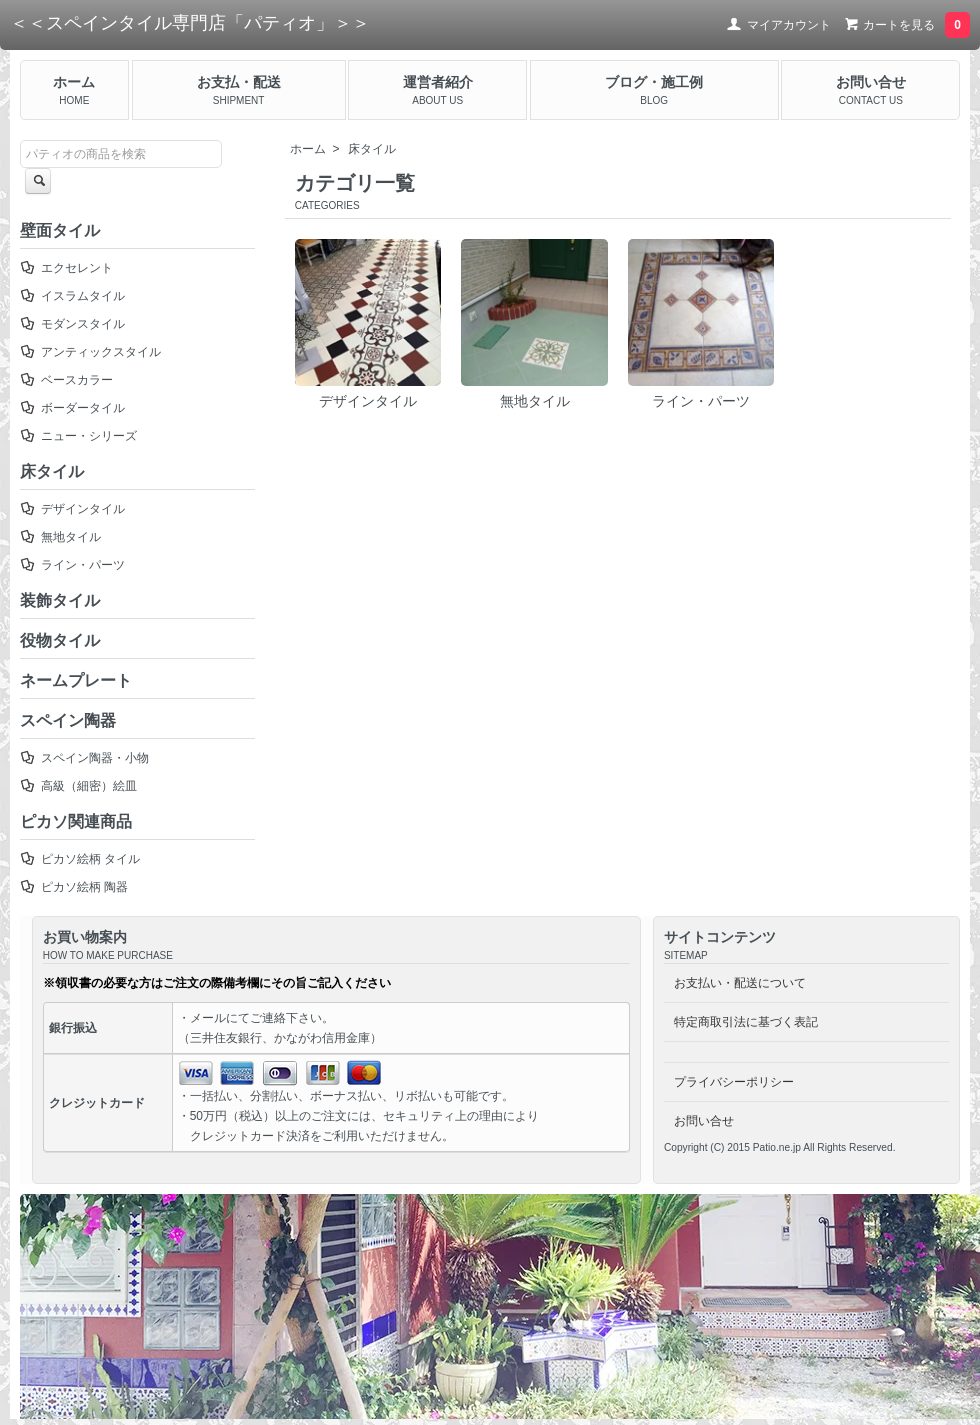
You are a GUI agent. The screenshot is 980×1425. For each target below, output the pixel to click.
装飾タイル (60, 600)
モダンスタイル (72, 324)
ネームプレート (76, 680)
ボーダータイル (72, 408)
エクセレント (66, 268)
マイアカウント (778, 25)
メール (208, 1018)
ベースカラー (66, 380)
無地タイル (534, 324)
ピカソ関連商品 (76, 821)
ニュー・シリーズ (78, 436)
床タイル (372, 149)
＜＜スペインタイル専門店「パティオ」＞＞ (190, 23)
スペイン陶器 (68, 720)
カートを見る (904, 25)
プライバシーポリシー (734, 1082)
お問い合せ (704, 1121)
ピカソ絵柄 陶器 (74, 887)
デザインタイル (368, 324)
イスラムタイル (72, 296)
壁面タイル (60, 230)
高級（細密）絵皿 (78, 786)
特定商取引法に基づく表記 (746, 1022)
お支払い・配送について (740, 983)
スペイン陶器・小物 (84, 758)
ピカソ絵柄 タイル (80, 859)
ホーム (308, 149)
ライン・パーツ (701, 324)
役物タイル (60, 640)
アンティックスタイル (90, 352)
